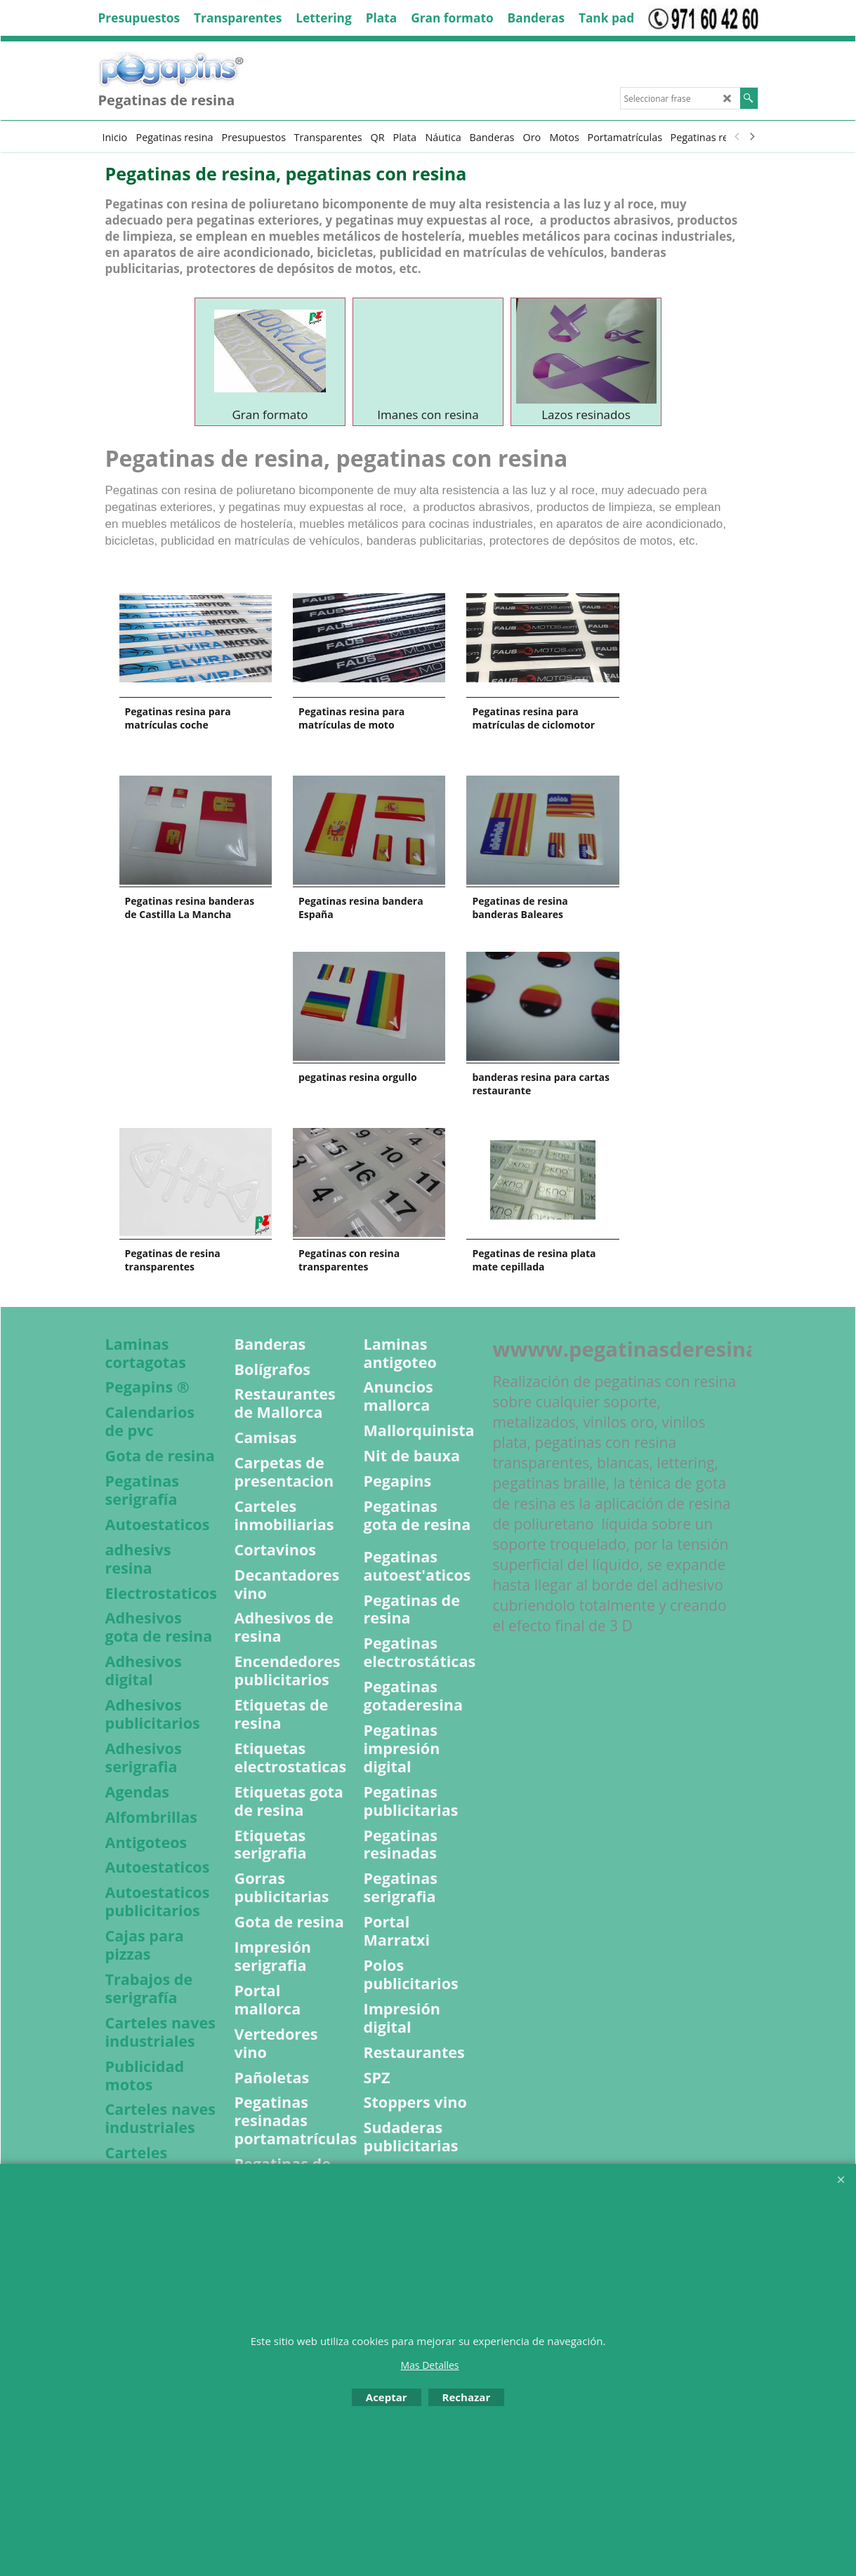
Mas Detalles (429, 2365)
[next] (752, 137)
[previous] (738, 137)
